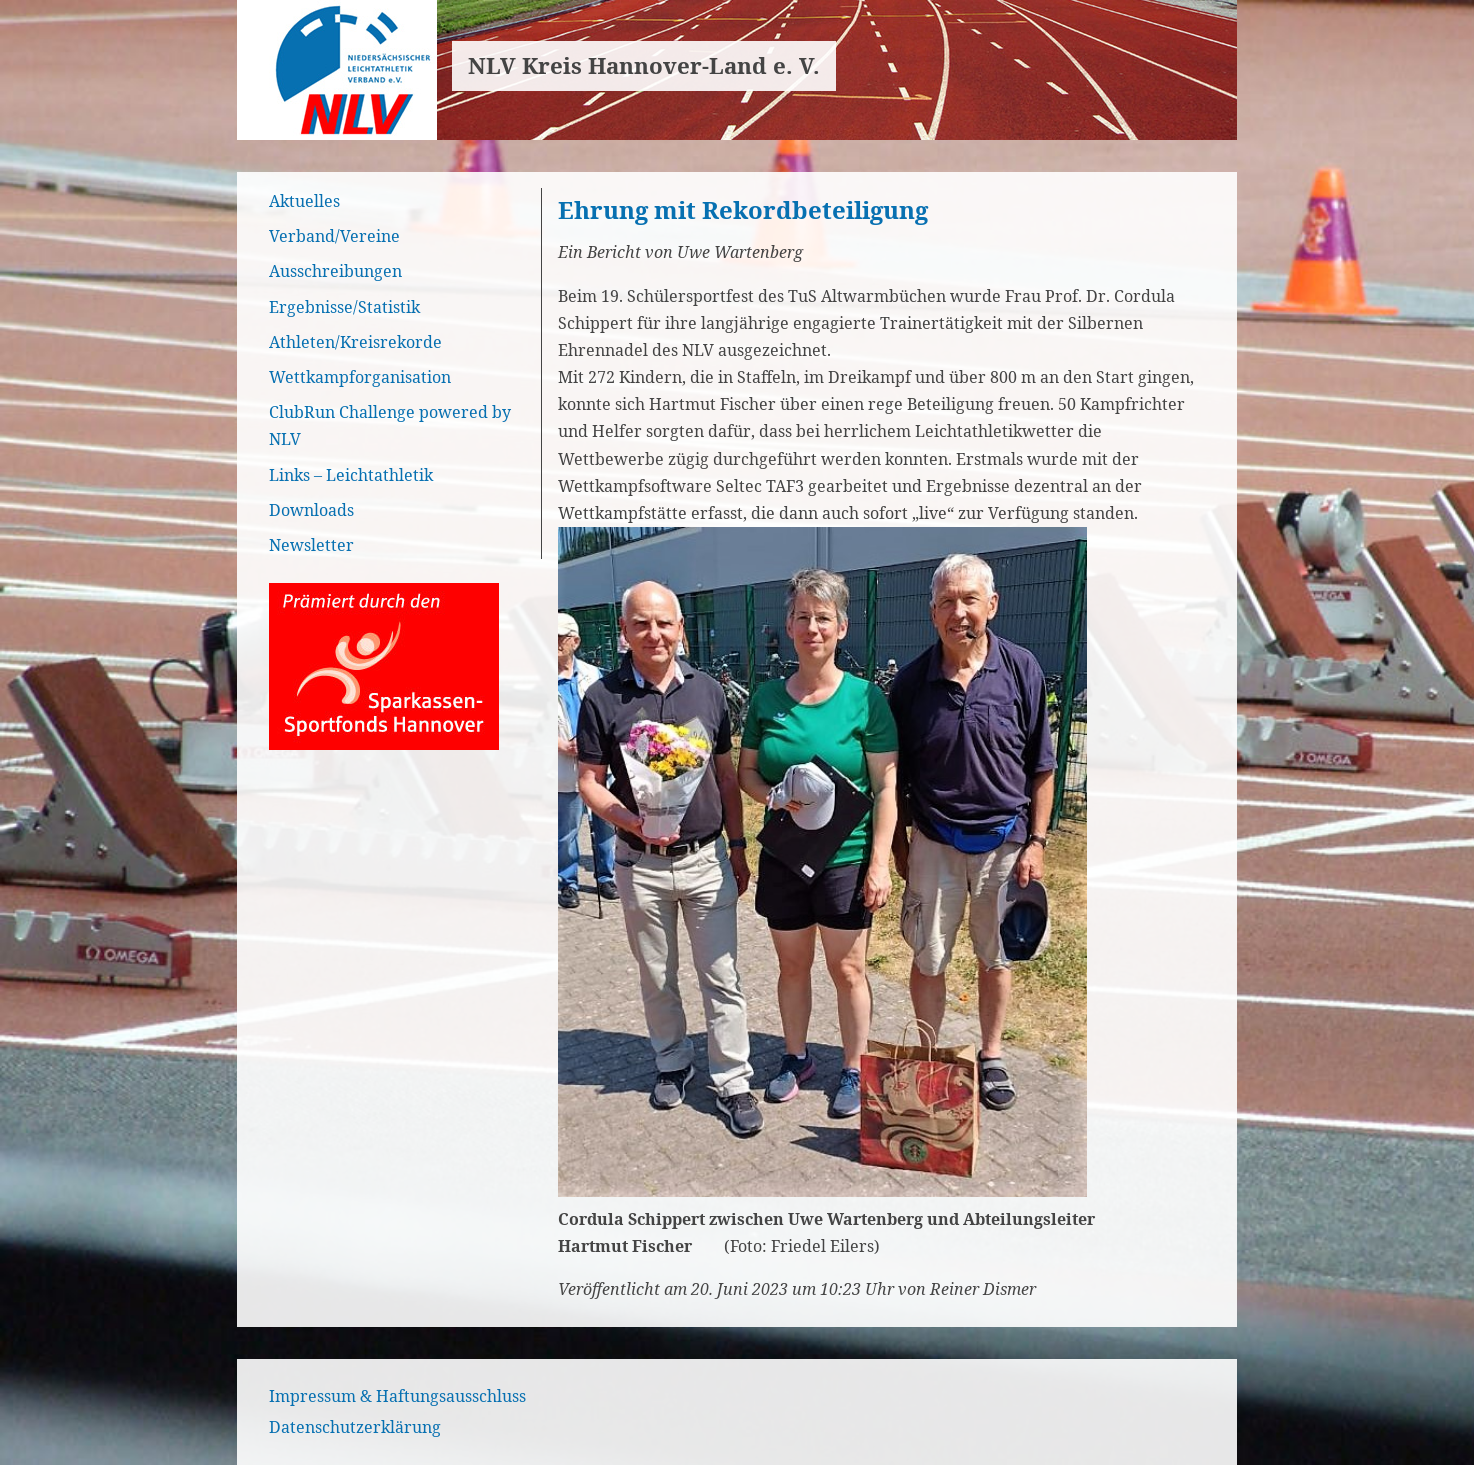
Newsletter (311, 545)
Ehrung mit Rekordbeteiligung (743, 209)
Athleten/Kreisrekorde (355, 342)
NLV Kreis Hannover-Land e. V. (644, 65)
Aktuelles (304, 201)
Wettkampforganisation (360, 377)
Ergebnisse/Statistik (344, 307)
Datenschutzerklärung (355, 1427)
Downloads (311, 510)
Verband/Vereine (334, 236)
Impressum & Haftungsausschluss (397, 1396)
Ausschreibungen (335, 271)
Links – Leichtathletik (351, 475)
